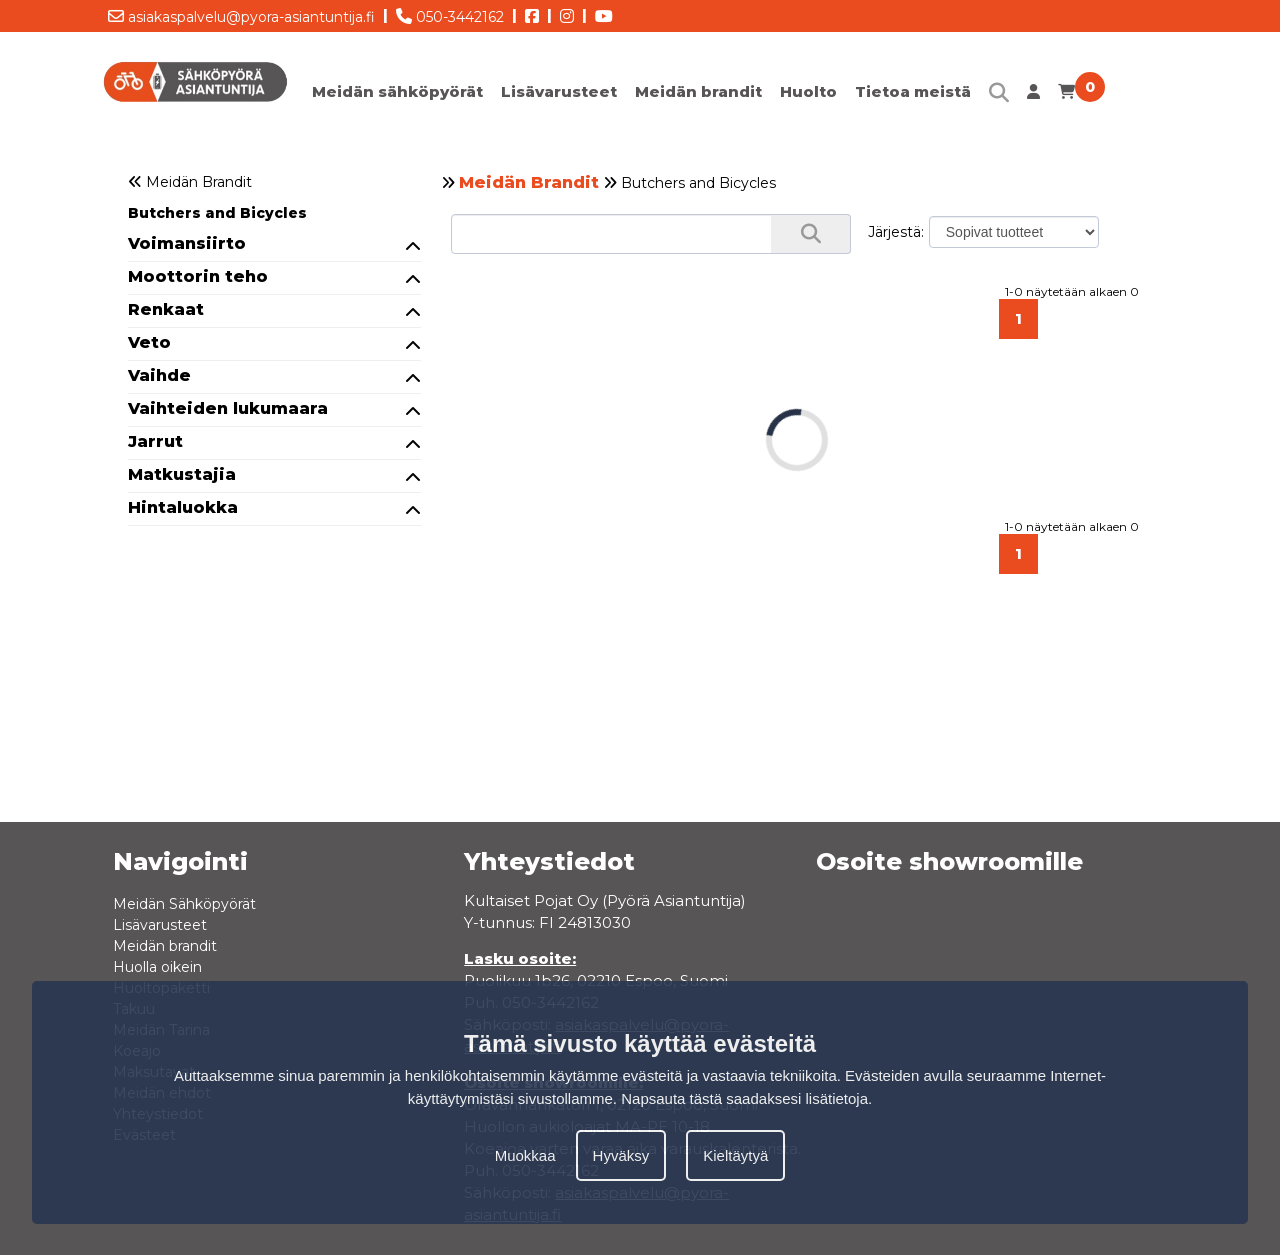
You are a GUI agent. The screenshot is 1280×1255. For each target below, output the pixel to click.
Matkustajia (274, 474)
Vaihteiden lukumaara (274, 408)
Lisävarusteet (559, 91)
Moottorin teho (274, 276)
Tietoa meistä (913, 91)
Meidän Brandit (529, 182)
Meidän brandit (698, 91)
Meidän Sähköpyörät (184, 904)
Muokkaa (525, 1155)
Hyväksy (621, 1155)
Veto (274, 342)
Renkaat (274, 309)
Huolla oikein (157, 967)
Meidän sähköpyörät (397, 91)
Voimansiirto (274, 243)
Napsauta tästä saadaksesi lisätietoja (744, 1098)
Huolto (808, 91)
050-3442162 (450, 13)
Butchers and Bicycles (217, 213)
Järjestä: (896, 232)
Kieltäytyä (735, 1155)
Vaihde (274, 375)
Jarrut (274, 441)
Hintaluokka (274, 507)
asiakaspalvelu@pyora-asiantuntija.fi (241, 13)
